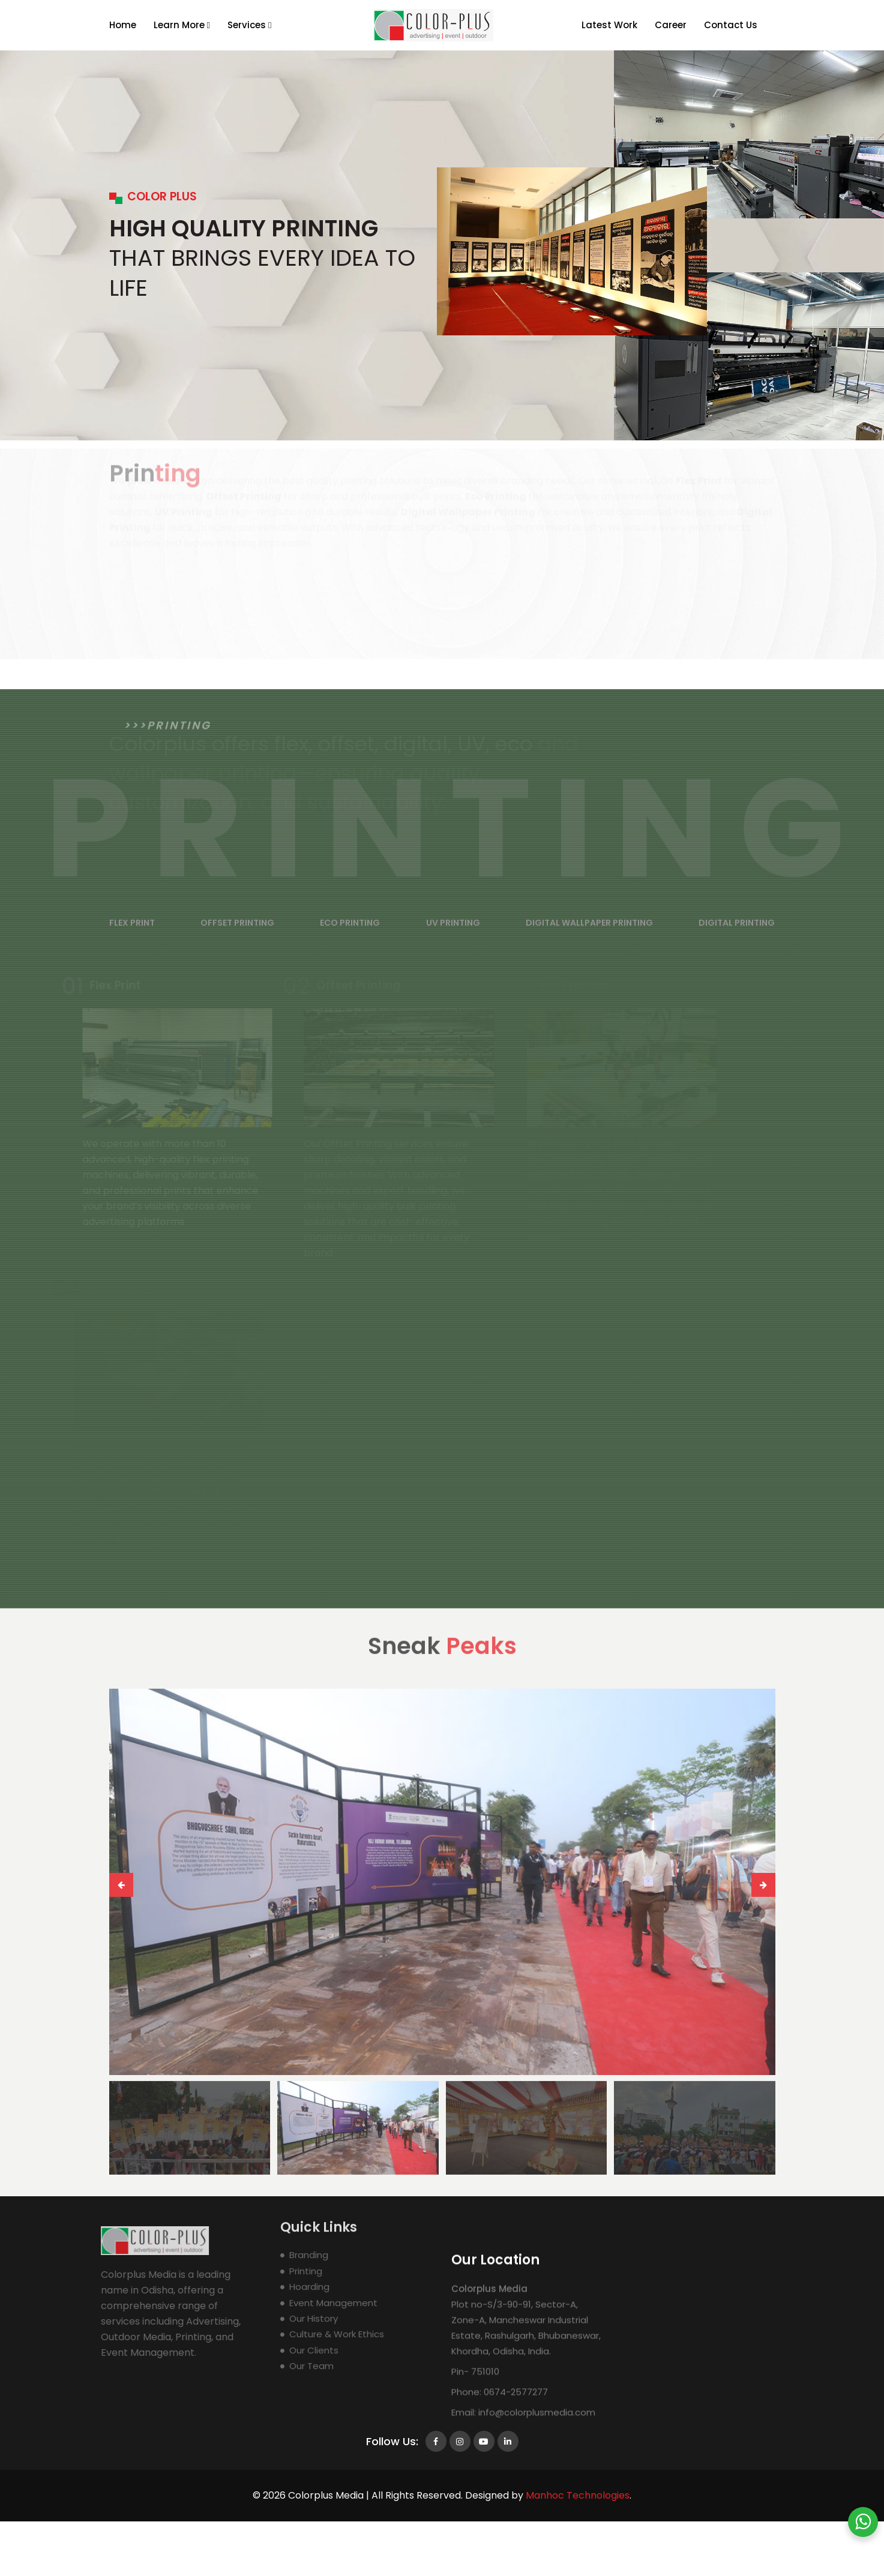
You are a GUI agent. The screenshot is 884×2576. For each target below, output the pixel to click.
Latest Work (609, 25)
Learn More (182, 25)
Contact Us (730, 25)
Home (122, 25)
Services (249, 25)
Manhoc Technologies (578, 2495)
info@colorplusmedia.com (535, 2561)
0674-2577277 (514, 2541)
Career (671, 25)
